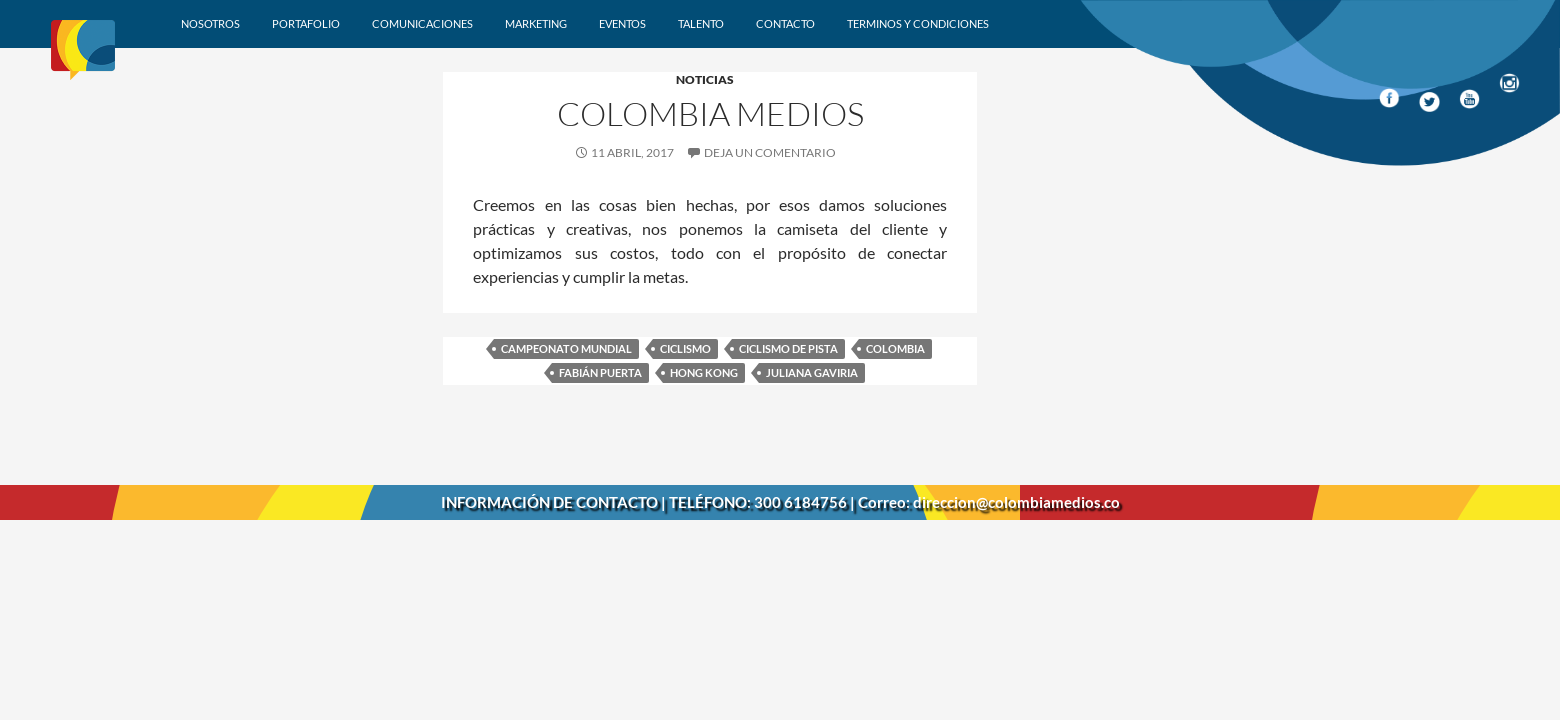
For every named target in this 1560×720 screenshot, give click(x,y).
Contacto (785, 23)
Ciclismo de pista (788, 348)
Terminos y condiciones (918, 23)
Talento (701, 23)
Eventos (622, 23)
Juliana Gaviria (812, 372)
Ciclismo (685, 348)
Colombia (895, 348)
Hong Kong (704, 372)
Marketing (536, 23)
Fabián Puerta (600, 372)
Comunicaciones (422, 23)
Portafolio (306, 23)
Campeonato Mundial (566, 348)
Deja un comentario (770, 152)
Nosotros (210, 23)
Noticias (705, 79)
